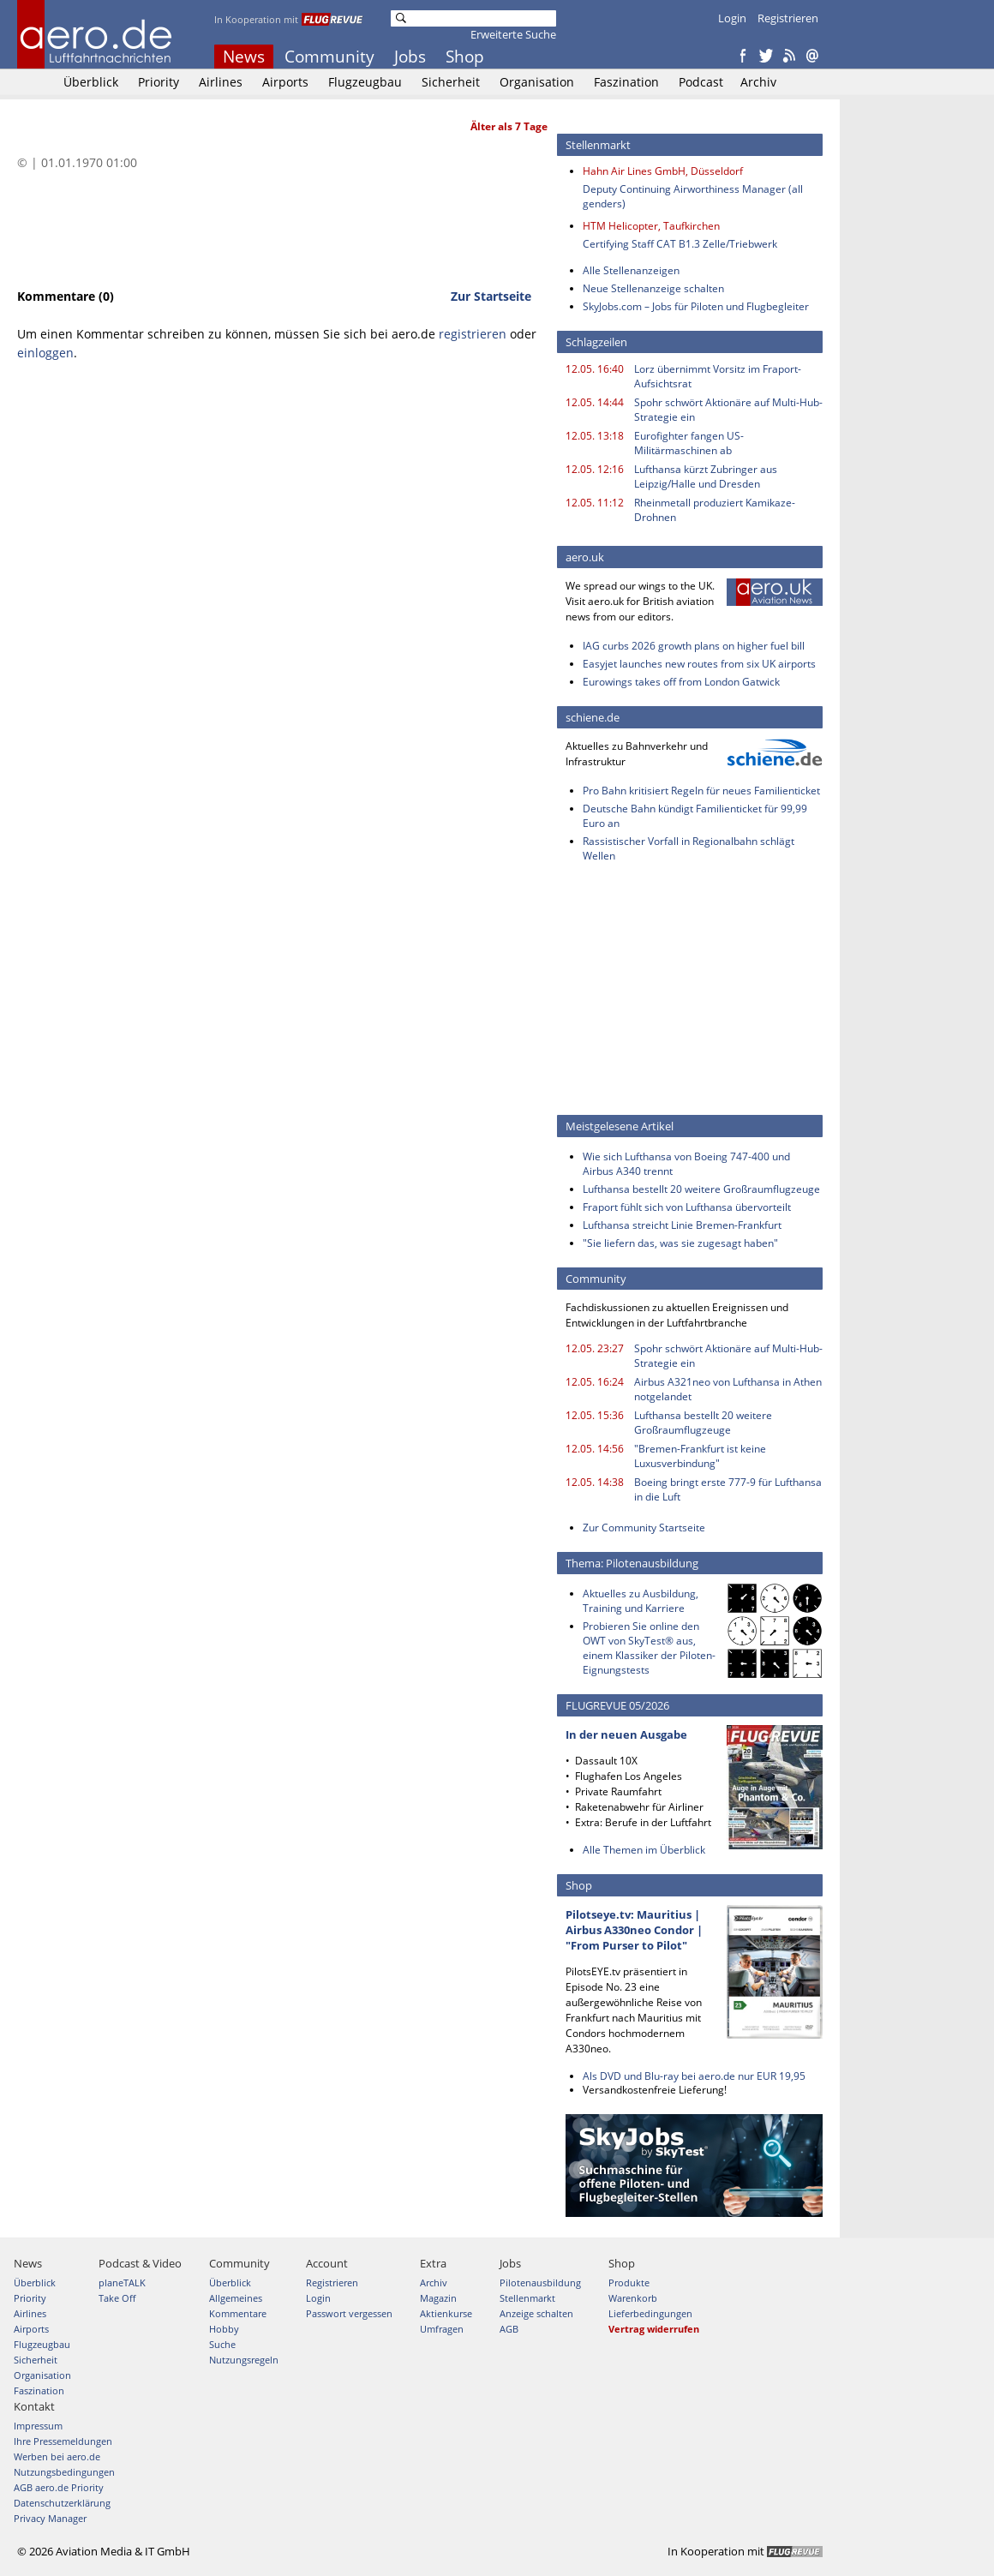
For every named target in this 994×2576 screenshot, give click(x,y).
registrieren (472, 334)
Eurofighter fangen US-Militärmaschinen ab (689, 443)
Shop (465, 56)
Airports (285, 82)
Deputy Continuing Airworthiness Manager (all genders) (693, 196)
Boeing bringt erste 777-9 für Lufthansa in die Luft (728, 1489)
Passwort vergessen (349, 2313)
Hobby (224, 2328)
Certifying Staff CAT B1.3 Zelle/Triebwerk (680, 244)
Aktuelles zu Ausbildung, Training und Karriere (640, 1600)
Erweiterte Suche (513, 34)
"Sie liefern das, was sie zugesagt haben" (680, 1243)
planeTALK (122, 2282)
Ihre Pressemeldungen (63, 2441)
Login (732, 18)
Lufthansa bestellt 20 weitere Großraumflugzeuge (701, 1189)
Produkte (629, 2282)
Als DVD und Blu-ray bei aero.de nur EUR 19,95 (694, 2076)
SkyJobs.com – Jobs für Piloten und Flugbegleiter (696, 306)
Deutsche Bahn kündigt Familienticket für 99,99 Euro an (695, 815)
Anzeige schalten (536, 2313)
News (244, 56)
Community (329, 56)
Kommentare (237, 2313)
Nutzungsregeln (243, 2359)
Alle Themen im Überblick (644, 1849)
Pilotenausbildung (540, 2282)
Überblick (90, 82)
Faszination (626, 82)
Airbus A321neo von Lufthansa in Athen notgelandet (728, 1389)
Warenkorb (632, 2297)
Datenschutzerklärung (62, 2502)
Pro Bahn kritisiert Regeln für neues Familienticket (701, 790)
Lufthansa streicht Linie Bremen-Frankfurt (682, 1225)
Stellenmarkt (527, 2297)
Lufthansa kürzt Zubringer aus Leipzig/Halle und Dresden (705, 476)
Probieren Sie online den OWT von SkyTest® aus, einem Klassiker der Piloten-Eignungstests (649, 1648)
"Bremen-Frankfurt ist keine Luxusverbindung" (700, 1456)
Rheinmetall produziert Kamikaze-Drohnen (714, 509)
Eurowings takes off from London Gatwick (681, 681)
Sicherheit (451, 82)
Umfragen (442, 2328)
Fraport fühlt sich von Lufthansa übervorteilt (687, 1207)
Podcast (701, 82)
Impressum (38, 2425)
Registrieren (787, 18)
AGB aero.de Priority (59, 2487)
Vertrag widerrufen (653, 2328)
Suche (222, 2344)
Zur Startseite (491, 296)
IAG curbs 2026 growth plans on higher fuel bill (694, 645)
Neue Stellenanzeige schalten (653, 288)
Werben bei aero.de (57, 2456)
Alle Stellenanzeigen (631, 270)
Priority (158, 82)
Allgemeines (235, 2297)
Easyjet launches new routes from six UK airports (699, 663)
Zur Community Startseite (644, 1527)
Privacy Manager (50, 2518)
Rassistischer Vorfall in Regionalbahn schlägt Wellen (688, 848)
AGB (509, 2328)
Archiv (758, 82)
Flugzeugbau (365, 82)
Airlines (221, 82)
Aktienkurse (446, 2313)
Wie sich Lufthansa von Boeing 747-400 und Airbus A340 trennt (686, 1163)
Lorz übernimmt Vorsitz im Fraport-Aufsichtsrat (717, 376)
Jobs (410, 56)
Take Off (117, 2297)
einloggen (45, 352)
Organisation (537, 82)
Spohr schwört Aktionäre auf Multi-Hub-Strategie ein (728, 409)
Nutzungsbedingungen (64, 2471)
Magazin (438, 2297)
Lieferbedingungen (650, 2313)
